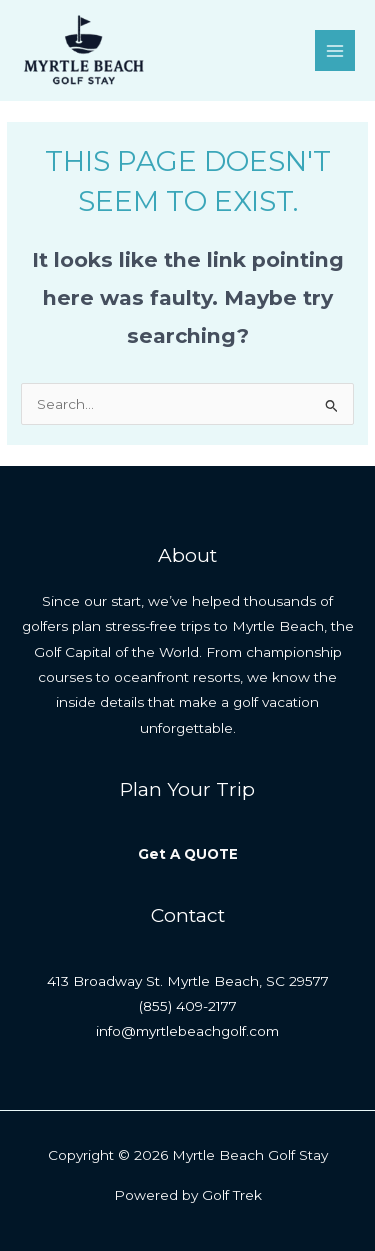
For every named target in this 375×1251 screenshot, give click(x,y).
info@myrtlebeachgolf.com (187, 1031)
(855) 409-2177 (188, 1006)
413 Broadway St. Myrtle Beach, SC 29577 (188, 981)
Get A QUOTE (188, 854)
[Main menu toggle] (335, 50)
